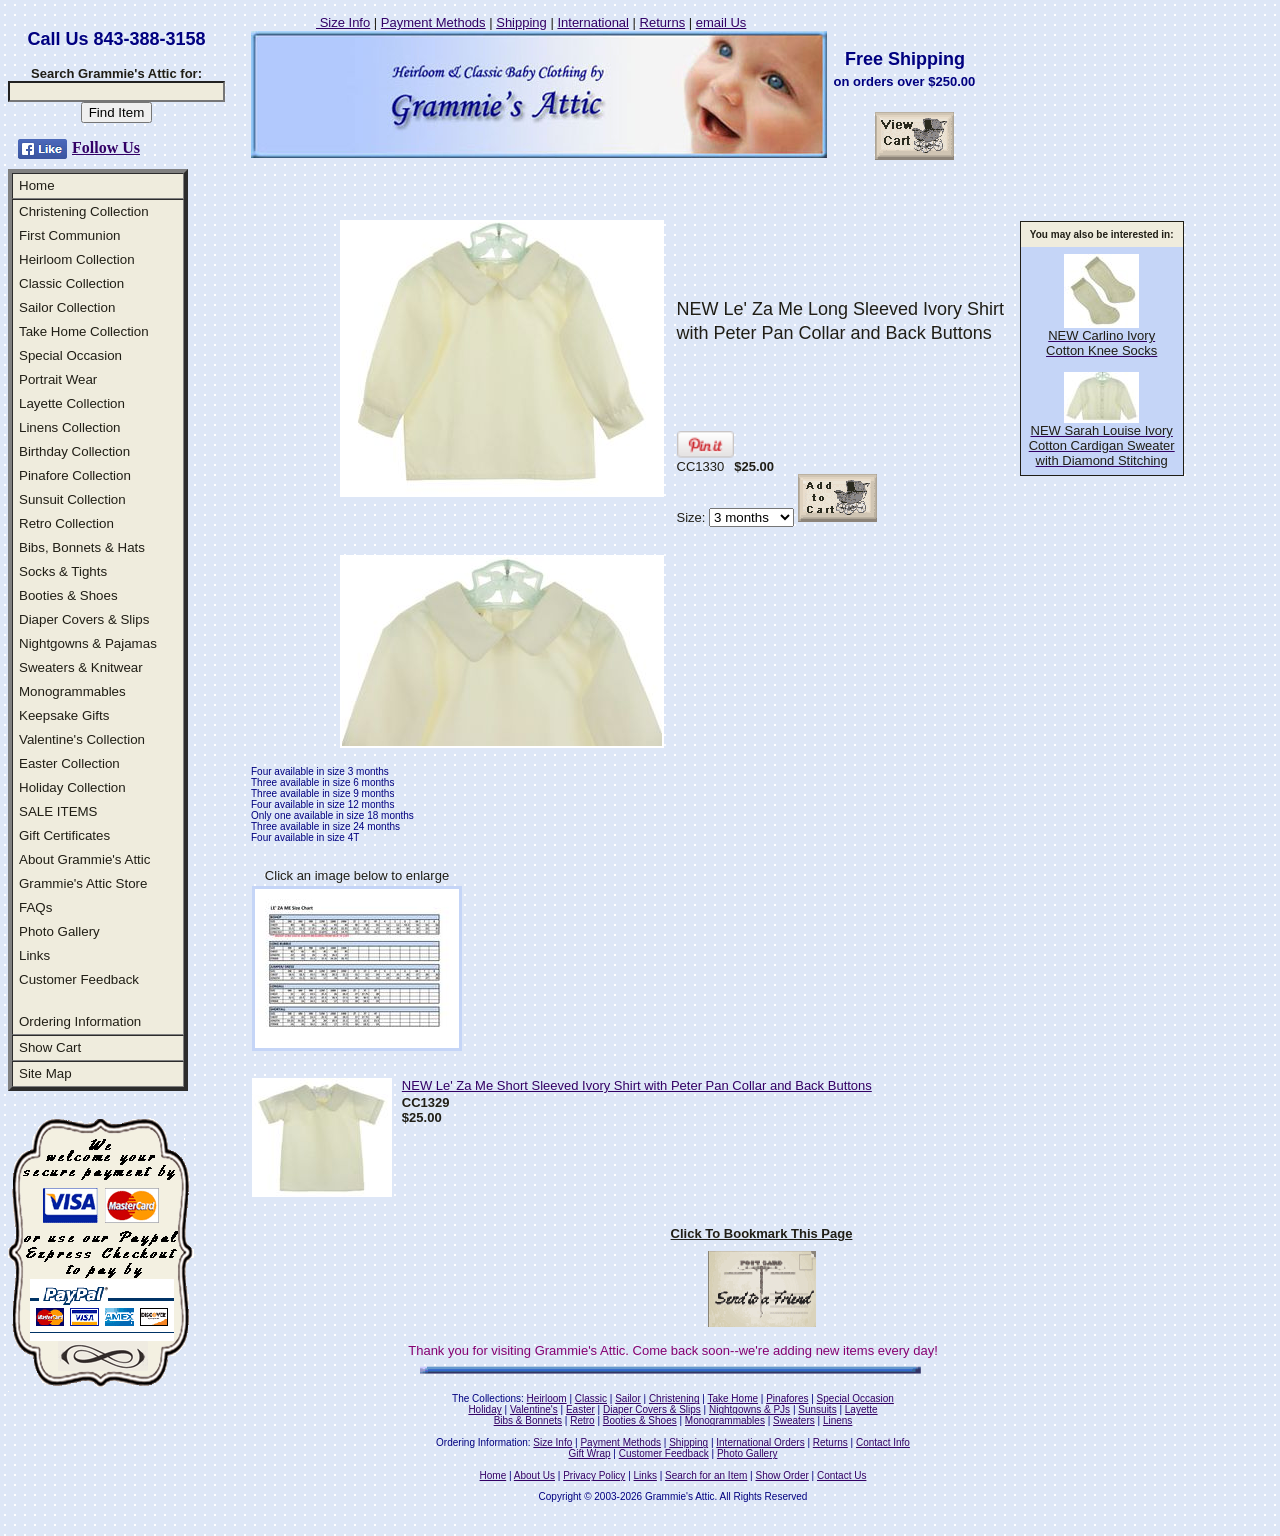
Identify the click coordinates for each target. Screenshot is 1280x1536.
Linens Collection (70, 427)
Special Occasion (70, 355)
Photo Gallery (59, 931)
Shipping (521, 22)
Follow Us (106, 147)
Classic (591, 1398)
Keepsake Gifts (64, 715)
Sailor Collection (67, 307)
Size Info (343, 22)
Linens (837, 1420)
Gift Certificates (64, 835)
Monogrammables (72, 691)
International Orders (760, 1442)
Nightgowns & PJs (749, 1409)
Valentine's (534, 1409)
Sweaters (794, 1420)
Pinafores (787, 1398)
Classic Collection (71, 283)
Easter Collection (69, 763)
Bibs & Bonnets (528, 1420)
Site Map (45, 1073)
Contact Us (841, 1475)
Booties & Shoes (68, 595)
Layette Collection (72, 403)
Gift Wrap (590, 1453)
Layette (861, 1409)
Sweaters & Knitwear (81, 667)
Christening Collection (84, 211)
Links (34, 955)
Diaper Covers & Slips (84, 619)
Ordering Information (80, 1021)
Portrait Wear (58, 379)
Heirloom (547, 1398)
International (593, 22)
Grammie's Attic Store (83, 883)
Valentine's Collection (82, 739)
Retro (582, 1420)
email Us (721, 22)
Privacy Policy (594, 1475)
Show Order (781, 1475)
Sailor (628, 1398)
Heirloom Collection (77, 259)
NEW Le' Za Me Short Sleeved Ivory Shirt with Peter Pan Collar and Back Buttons (637, 1085)
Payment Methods (433, 22)
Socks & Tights (63, 571)
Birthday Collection (74, 451)
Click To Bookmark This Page (762, 1233)
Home (37, 185)
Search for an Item (706, 1475)
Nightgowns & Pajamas (88, 643)
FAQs (35, 907)
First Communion (69, 235)
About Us (534, 1475)
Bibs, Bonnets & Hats (82, 547)
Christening (674, 1398)
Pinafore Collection (75, 475)
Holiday (484, 1409)
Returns (663, 22)
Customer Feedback (79, 979)
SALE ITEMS (58, 811)
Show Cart (50, 1047)
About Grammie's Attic (84, 859)
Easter (580, 1409)
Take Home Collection (84, 331)
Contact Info (883, 1442)
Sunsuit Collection (72, 499)
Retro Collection (66, 523)
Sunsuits (817, 1409)
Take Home (732, 1398)
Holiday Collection (72, 787)
